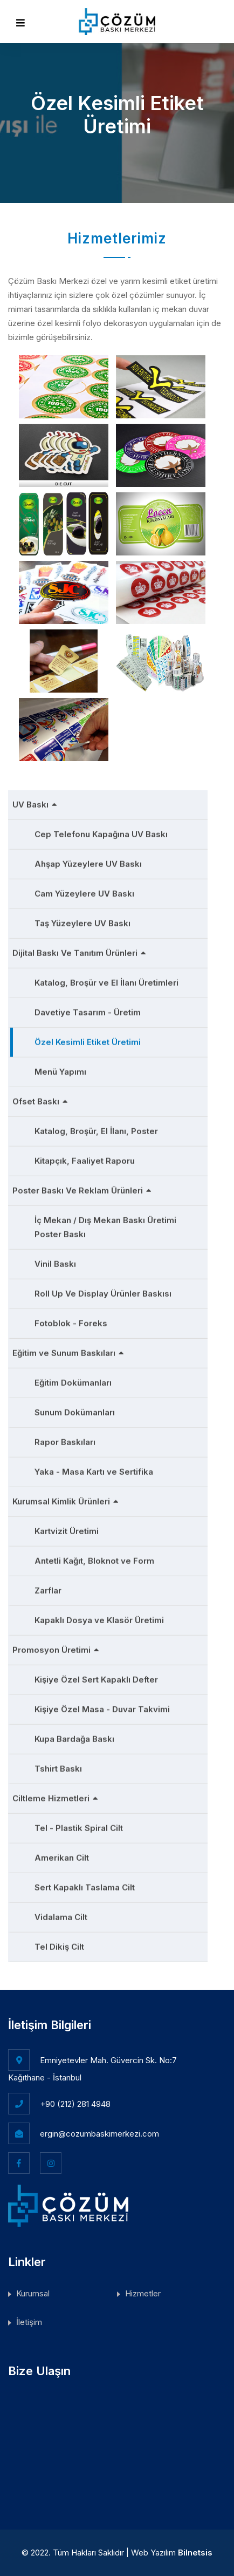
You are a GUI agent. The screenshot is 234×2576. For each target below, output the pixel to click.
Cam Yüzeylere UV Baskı (84, 890)
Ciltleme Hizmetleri (55, 1795)
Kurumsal (33, 2293)
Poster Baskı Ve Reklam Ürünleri (82, 1187)
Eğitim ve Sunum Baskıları (68, 1350)
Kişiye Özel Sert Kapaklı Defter (96, 1676)
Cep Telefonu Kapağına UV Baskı (101, 831)
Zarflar (48, 1587)
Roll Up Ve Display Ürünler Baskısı (103, 1290)
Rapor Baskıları (65, 1439)
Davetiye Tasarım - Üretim (88, 1009)
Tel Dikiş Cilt (59, 1943)
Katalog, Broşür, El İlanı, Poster (96, 1128)
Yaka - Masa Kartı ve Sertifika (94, 1468)
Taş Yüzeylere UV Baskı (82, 920)
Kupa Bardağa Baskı (74, 1736)
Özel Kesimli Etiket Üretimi (88, 1039)
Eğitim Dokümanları (73, 1379)
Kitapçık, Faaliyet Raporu (85, 1158)
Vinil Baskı (55, 1261)
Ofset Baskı (40, 1098)
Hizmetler (143, 2293)
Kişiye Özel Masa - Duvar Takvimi (102, 1706)
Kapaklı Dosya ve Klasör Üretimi (99, 1617)
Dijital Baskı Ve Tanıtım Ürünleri (79, 950)
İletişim (29, 2322)
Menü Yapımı (60, 1068)
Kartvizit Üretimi (67, 1528)
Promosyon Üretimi (55, 1647)
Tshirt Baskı (58, 1765)
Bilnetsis (195, 2552)
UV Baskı (34, 801)
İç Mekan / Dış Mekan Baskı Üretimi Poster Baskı (105, 1224)
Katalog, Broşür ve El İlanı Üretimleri (106, 979)
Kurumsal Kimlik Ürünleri (65, 1498)
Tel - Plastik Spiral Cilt (79, 1825)
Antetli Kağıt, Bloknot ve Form (94, 1558)
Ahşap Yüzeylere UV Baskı (88, 861)
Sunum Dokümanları (75, 1409)
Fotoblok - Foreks (71, 1320)
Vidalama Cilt (61, 1914)
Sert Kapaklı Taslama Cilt (85, 1884)
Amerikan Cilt (62, 1854)
